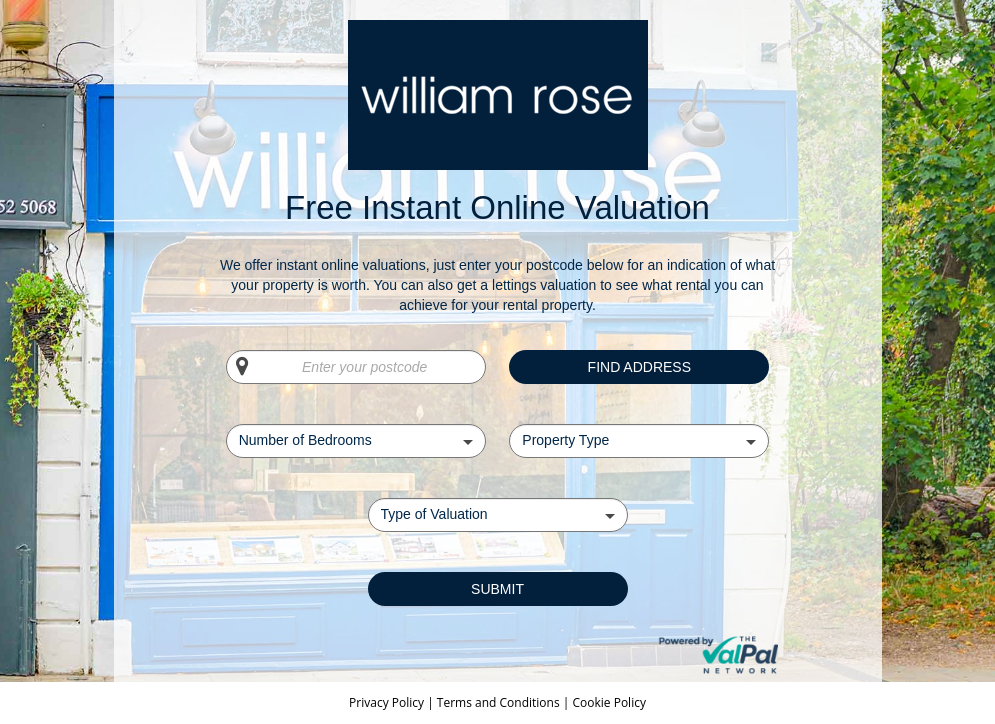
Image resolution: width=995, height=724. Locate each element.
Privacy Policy (388, 702)
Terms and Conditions (498, 702)
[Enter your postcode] (356, 367)
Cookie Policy (608, 702)
